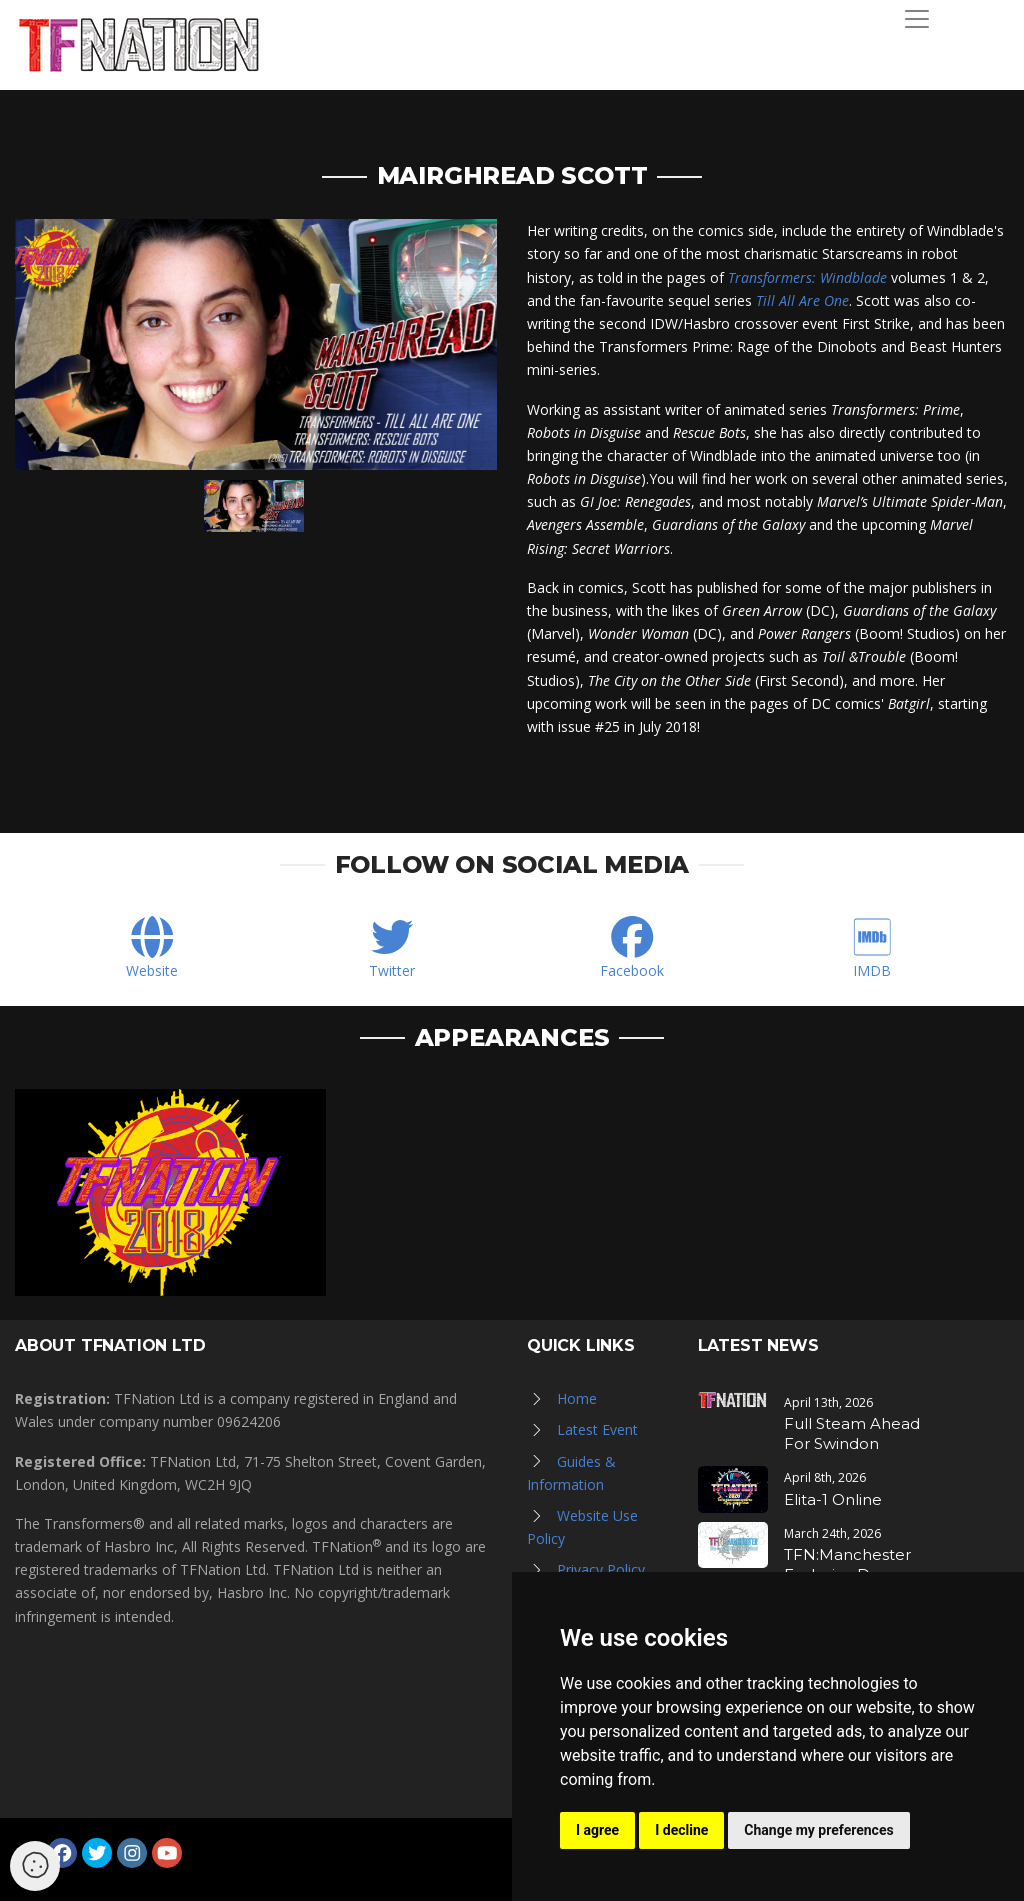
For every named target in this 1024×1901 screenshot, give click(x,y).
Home (577, 1398)
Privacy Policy (601, 1569)
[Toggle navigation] (917, 19)
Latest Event (597, 1429)
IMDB (872, 970)
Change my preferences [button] (818, 1830)
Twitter (392, 970)
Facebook (632, 970)
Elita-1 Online (833, 1499)
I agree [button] (597, 1830)
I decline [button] (681, 1830)
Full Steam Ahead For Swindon (852, 1433)
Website (152, 970)
